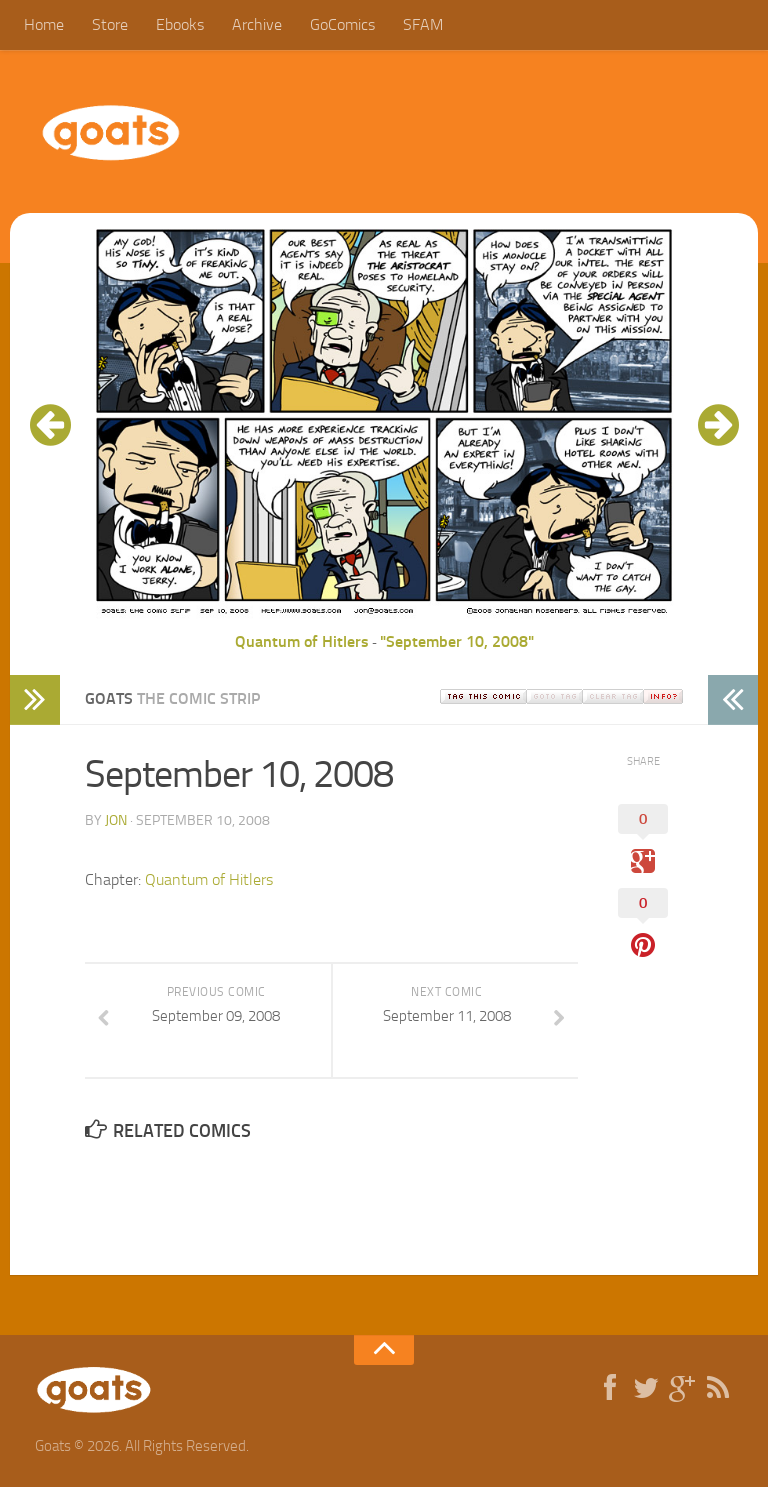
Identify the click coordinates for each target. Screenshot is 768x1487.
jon (116, 820)
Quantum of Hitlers (302, 641)
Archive (257, 24)
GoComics (342, 24)
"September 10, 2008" (457, 641)
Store (110, 24)
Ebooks (180, 24)
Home (44, 24)
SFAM (423, 24)
